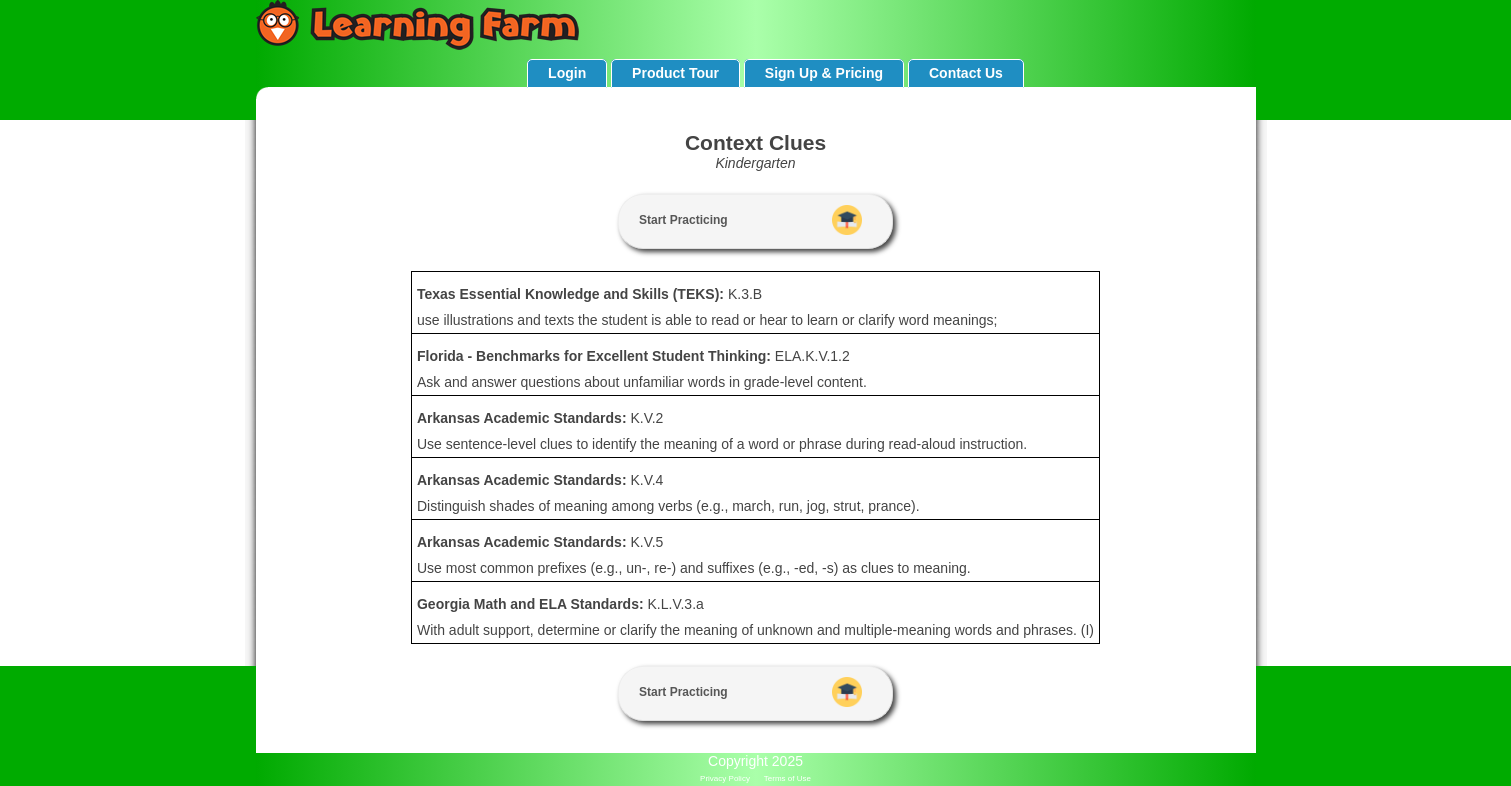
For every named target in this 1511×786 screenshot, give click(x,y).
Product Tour (675, 73)
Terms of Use (787, 778)
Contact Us (966, 73)
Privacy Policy (725, 778)
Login (567, 73)
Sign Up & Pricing (824, 73)
